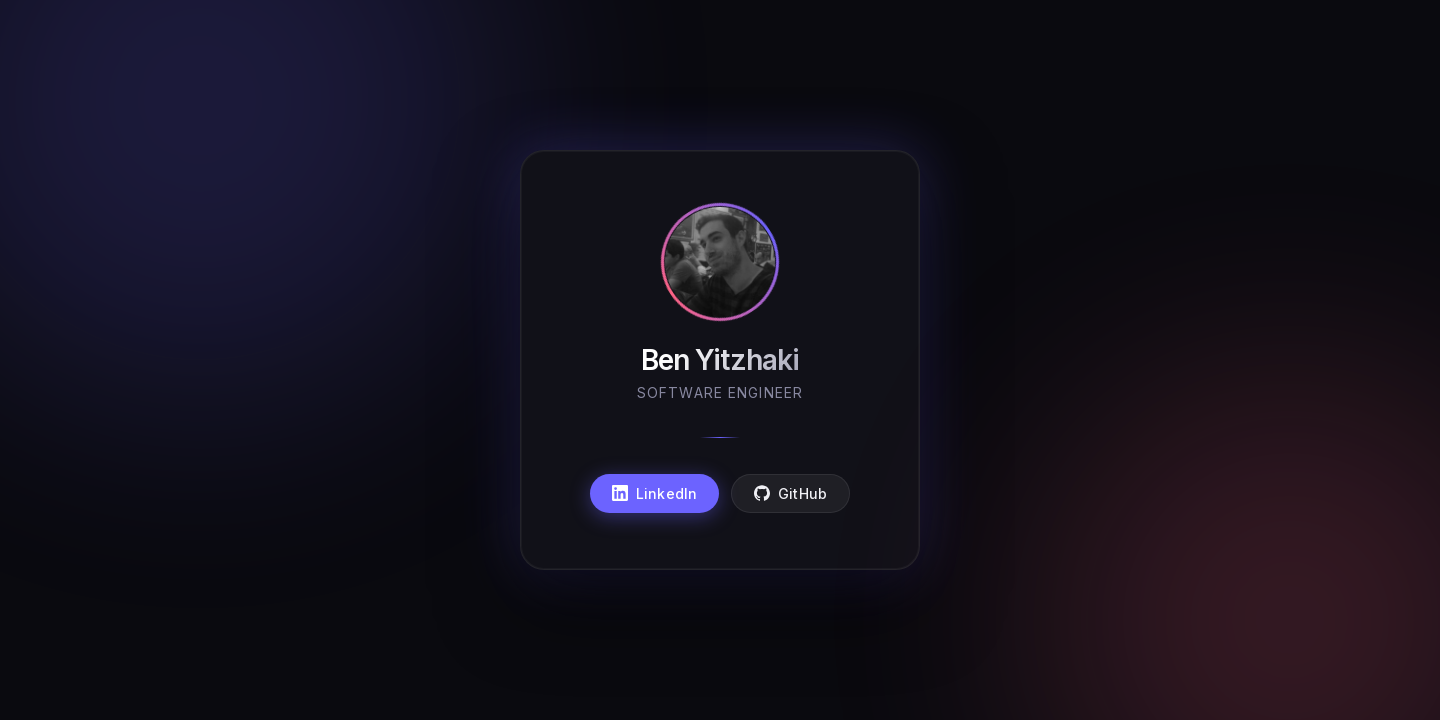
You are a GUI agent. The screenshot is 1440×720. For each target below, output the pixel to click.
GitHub (790, 493)
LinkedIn (654, 493)
